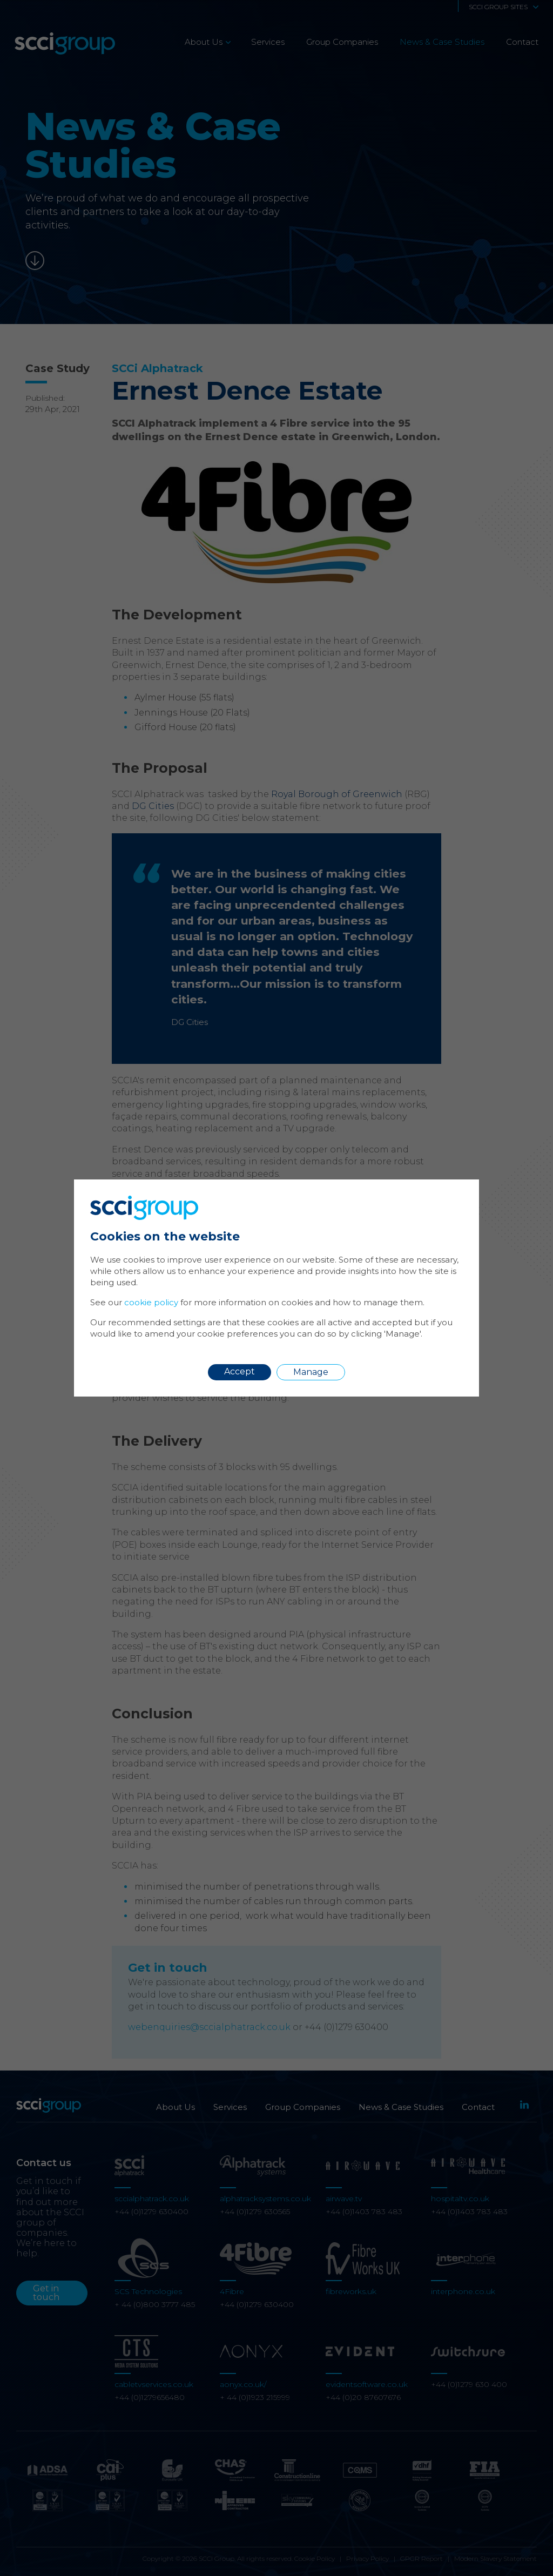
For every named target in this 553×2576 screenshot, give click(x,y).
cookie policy (151, 1302)
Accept (239, 1371)
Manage (310, 1372)
